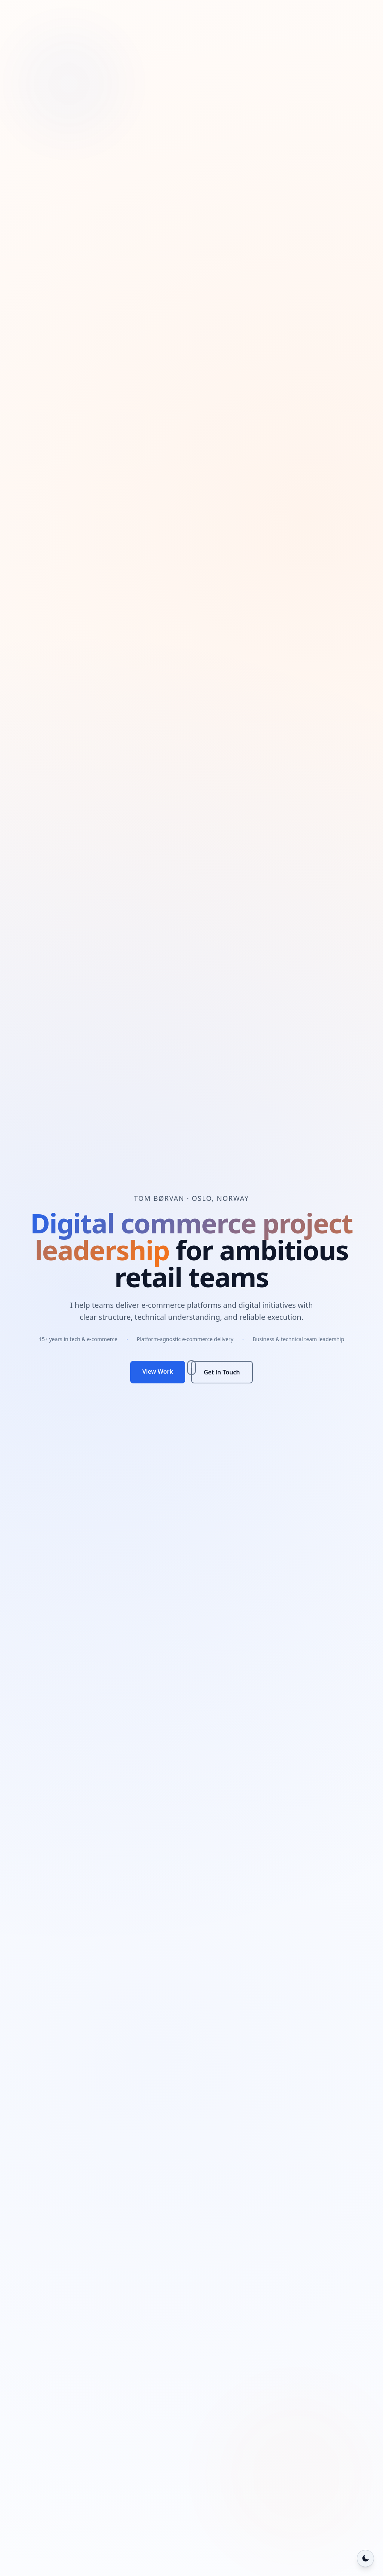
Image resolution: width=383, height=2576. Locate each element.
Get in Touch (222, 1372)
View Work (157, 1371)
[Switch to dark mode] (365, 2558)
